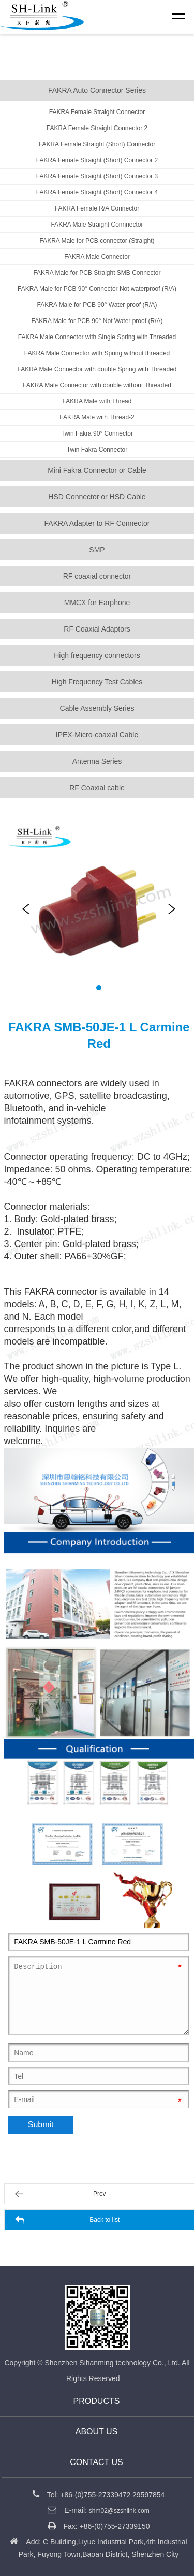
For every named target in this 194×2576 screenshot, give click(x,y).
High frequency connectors (97, 655)
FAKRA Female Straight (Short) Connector (97, 144)
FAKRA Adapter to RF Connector (97, 523)
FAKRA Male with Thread (97, 401)
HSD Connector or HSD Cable (96, 497)
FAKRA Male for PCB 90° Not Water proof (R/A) (97, 321)
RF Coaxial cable (97, 787)
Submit (41, 2124)
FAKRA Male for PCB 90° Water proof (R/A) (97, 305)
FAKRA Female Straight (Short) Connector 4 (97, 192)
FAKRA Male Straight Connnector (97, 224)
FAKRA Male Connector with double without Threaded (97, 385)
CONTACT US (96, 2462)
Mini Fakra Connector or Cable (97, 470)
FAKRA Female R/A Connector (97, 208)
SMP (97, 549)
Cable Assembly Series (97, 708)
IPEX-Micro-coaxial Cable (97, 735)
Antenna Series (97, 761)
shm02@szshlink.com (119, 2510)
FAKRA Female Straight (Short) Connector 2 (97, 160)
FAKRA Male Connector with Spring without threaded (97, 353)
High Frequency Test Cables (97, 682)
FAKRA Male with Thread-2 (97, 417)
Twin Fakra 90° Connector (97, 433)
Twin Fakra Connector (97, 449)
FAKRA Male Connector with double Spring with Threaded (97, 369)
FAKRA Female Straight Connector (97, 112)
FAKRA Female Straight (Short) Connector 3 (97, 176)
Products (96, 2401)
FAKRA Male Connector (97, 256)
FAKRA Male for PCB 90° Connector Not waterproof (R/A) (97, 288)
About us (97, 2431)
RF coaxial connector (97, 576)
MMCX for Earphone (97, 602)
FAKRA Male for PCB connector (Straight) (96, 240)
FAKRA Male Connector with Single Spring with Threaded (97, 337)
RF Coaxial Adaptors (97, 629)
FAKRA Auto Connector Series (97, 90)
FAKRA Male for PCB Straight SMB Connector (96, 272)
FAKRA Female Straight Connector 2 (97, 128)
